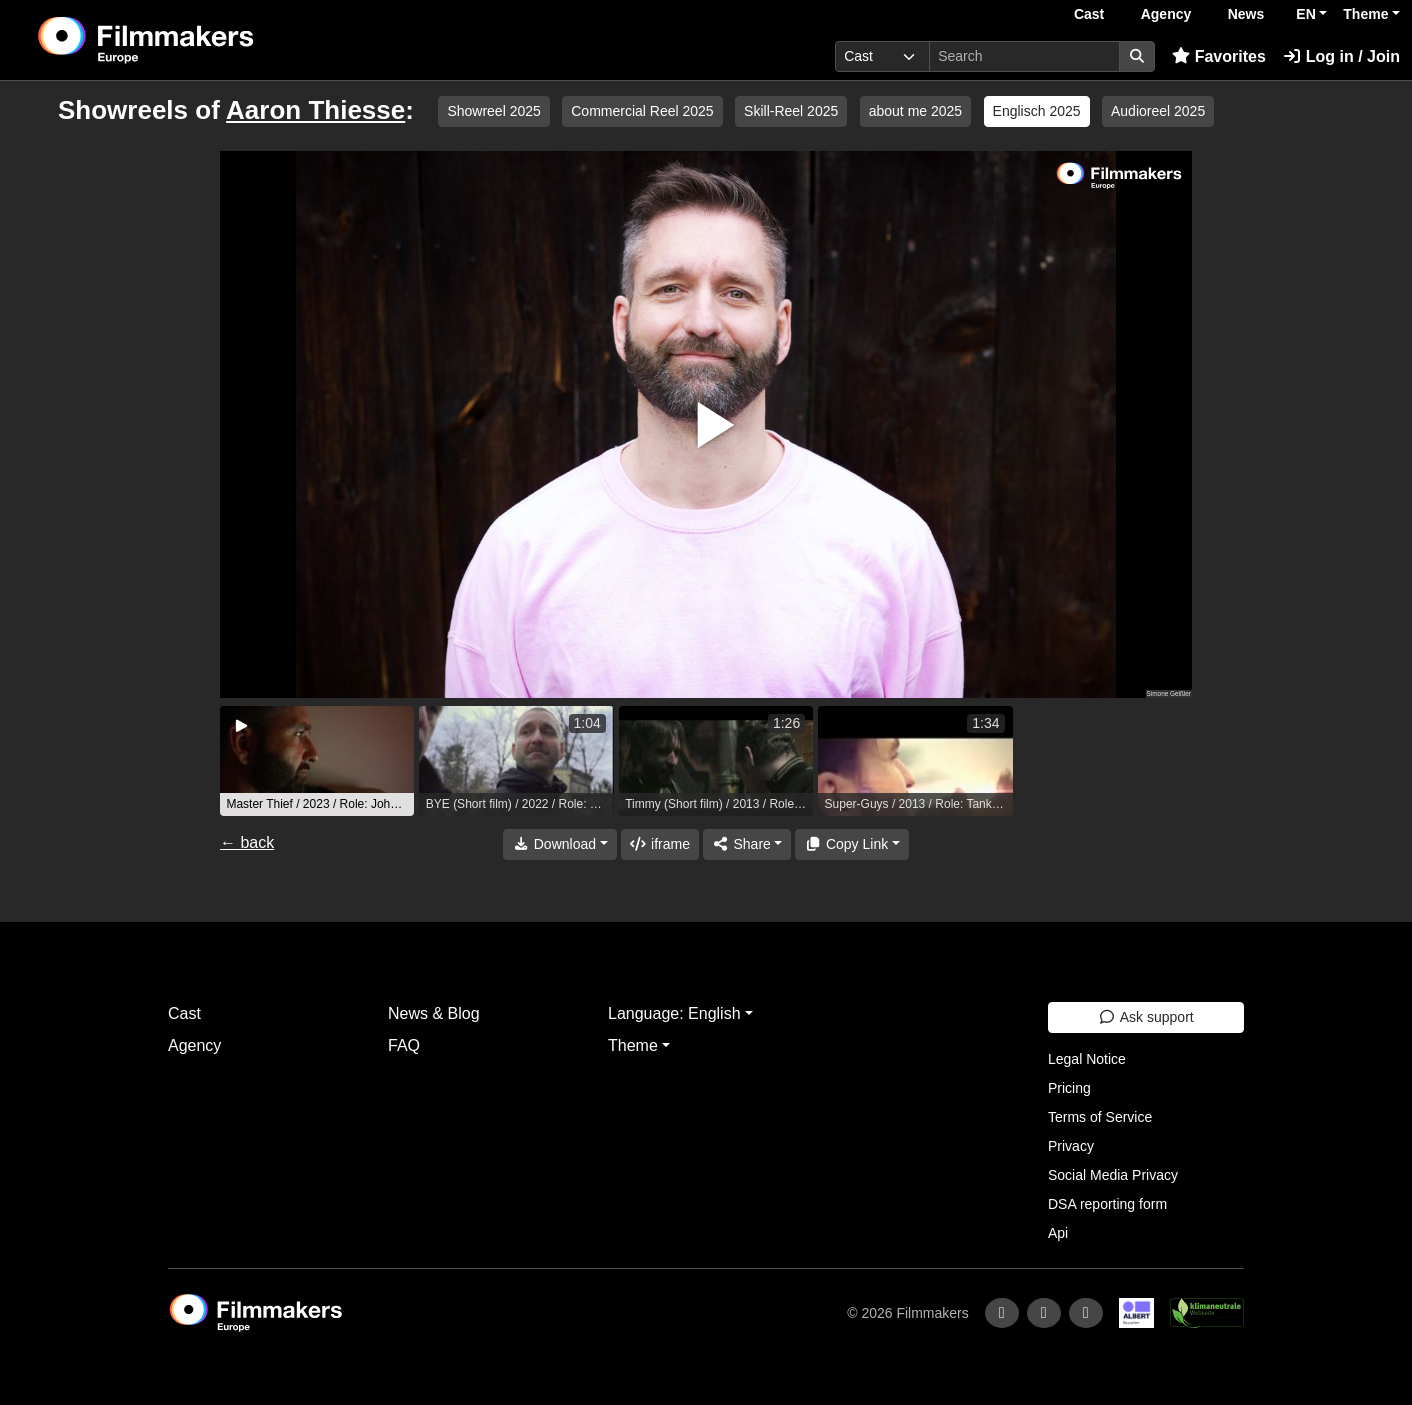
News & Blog (434, 1013)
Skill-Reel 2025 (791, 111)
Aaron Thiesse (315, 110)
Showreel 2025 (493, 111)
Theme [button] (1365, 14)
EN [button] (1305, 14)
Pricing (1069, 1088)
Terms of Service (1100, 1117)
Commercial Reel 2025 (642, 111)
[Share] (747, 844)
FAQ (404, 1045)
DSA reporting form (1107, 1204)
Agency (1166, 14)
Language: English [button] (674, 1013)
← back (247, 842)
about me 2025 (915, 111)
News (1246, 14)
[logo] (195, 40)
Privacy (1071, 1146)
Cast (1089, 14)
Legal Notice (1087, 1059)
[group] (317, 761)
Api (1058, 1233)
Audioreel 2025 (1158, 111)
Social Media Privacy (1113, 1175)
